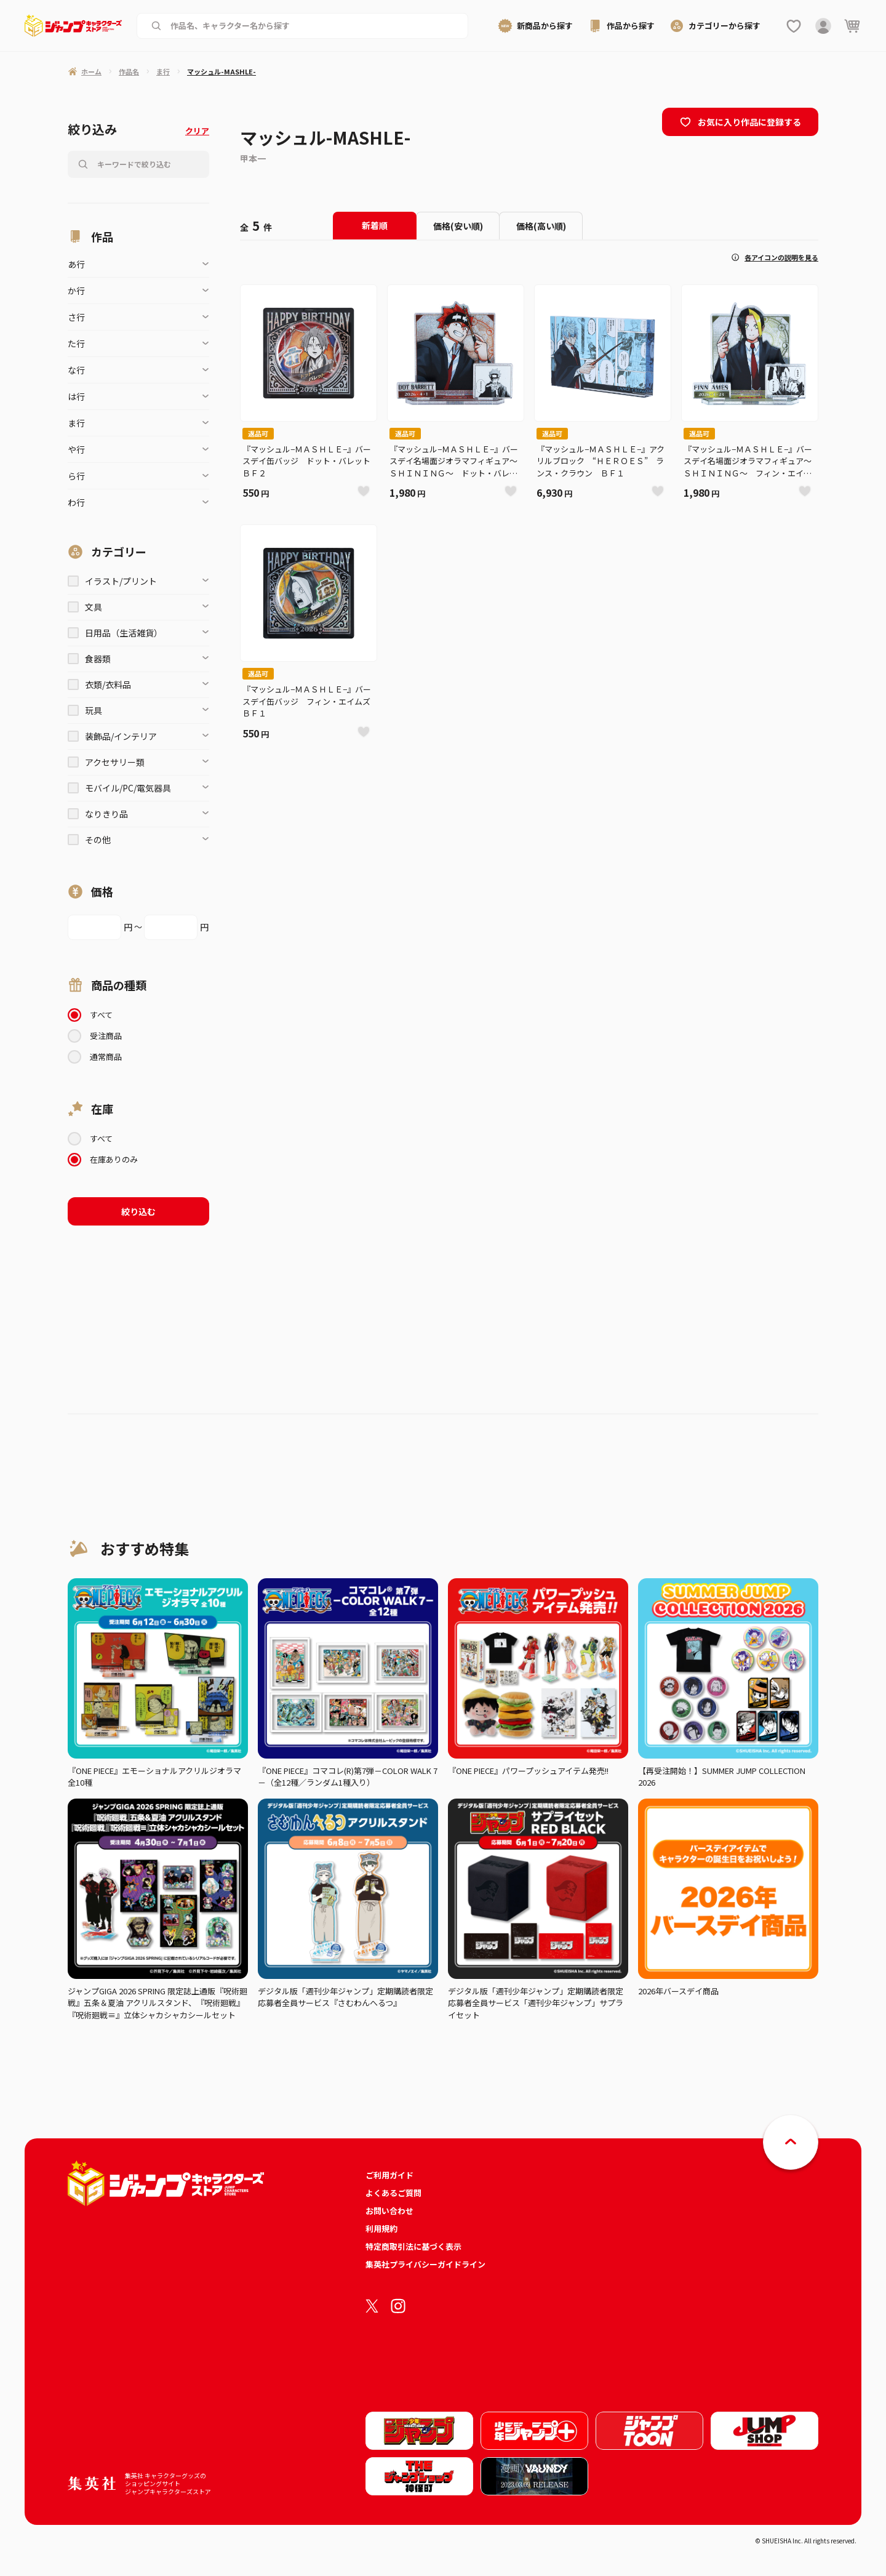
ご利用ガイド (389, 2175)
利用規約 (381, 2228)
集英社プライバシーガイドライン (425, 2264)
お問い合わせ (389, 2211)
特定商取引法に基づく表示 (413, 2246)
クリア (197, 131)
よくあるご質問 (393, 2193)
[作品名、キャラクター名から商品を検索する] (312, 26)
